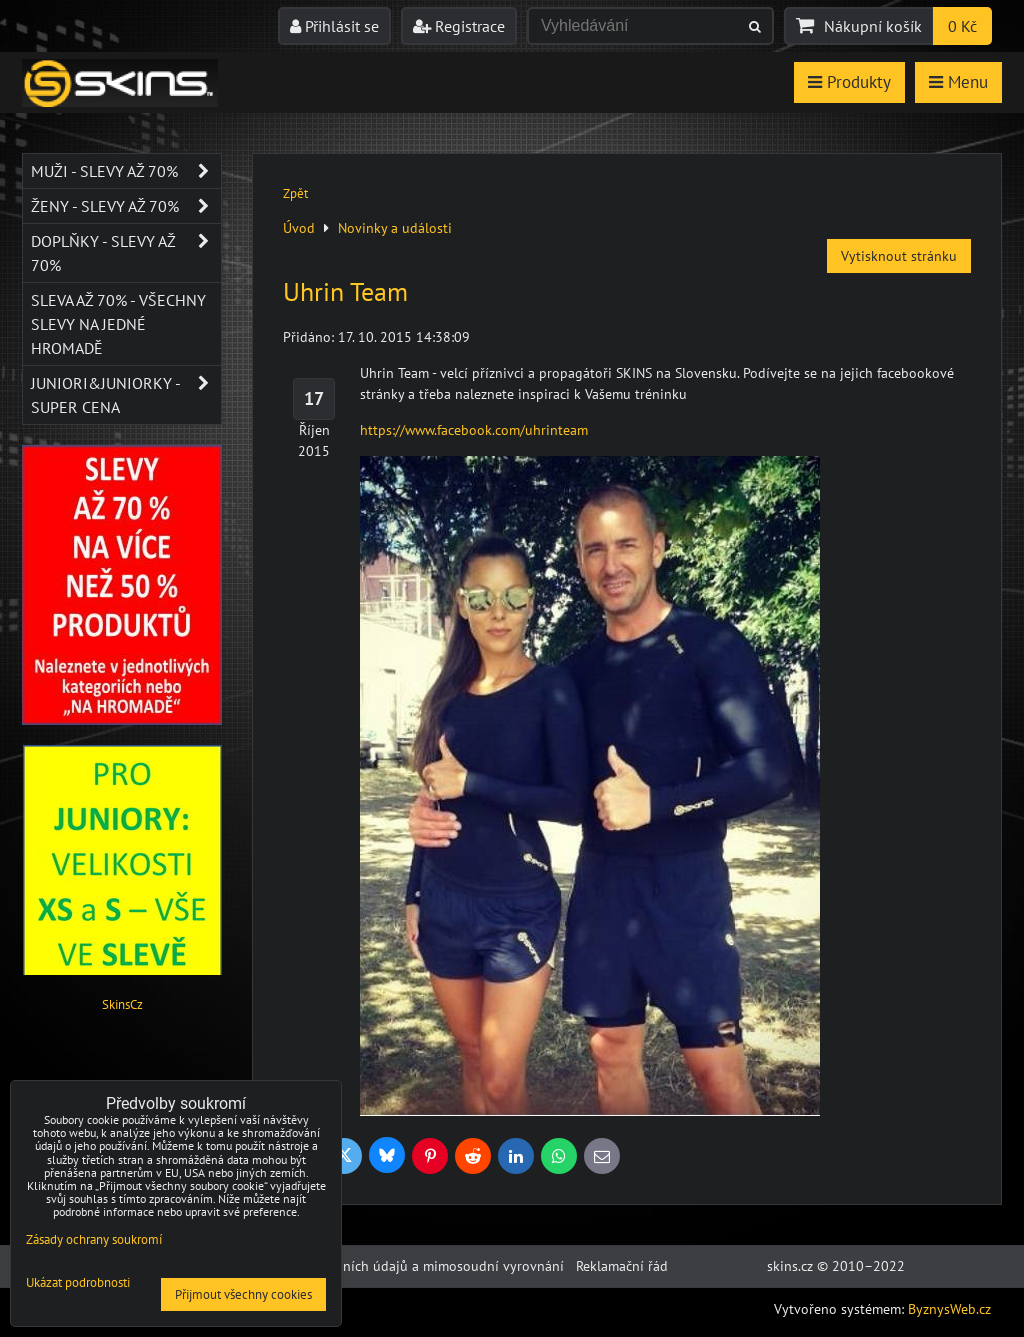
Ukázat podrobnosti (78, 1283)
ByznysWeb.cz (949, 1309)
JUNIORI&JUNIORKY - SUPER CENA (126, 395)
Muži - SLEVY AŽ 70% (126, 171)
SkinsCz (122, 1004)
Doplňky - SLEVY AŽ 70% (126, 253)
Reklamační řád (622, 1266)
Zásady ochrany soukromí (94, 1239)
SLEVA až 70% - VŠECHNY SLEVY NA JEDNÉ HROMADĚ (118, 324)
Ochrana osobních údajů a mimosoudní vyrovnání (411, 1266)
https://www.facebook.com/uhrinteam (474, 430)
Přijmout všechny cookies (243, 1294)
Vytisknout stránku (899, 256)
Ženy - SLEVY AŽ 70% (126, 206)
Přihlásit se (334, 26)
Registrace (459, 26)
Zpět (295, 193)
